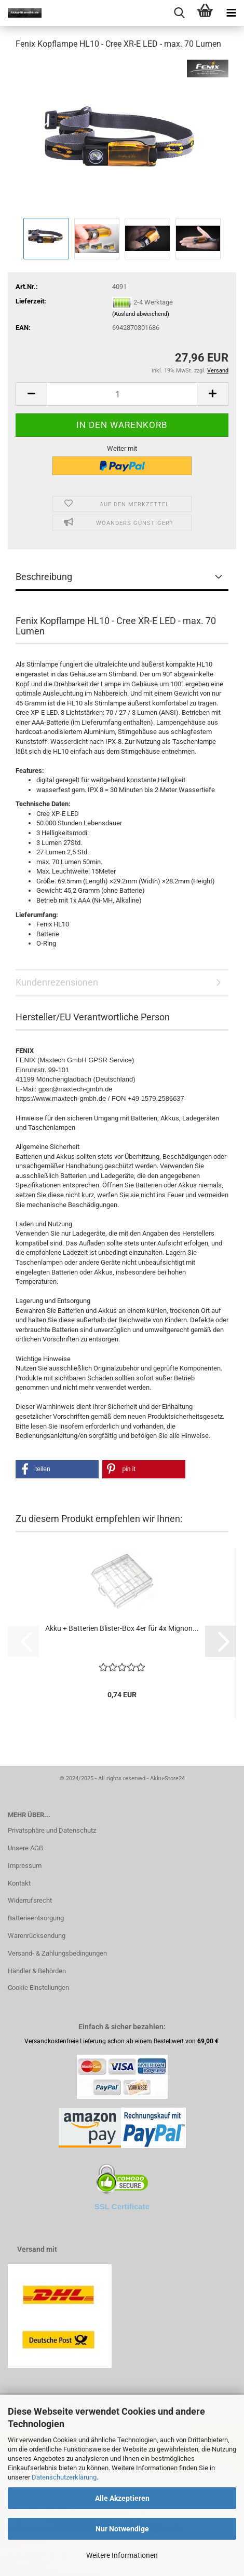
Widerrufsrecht (30, 1900)
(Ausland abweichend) (140, 314)
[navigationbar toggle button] (231, 13)
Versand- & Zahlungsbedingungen (57, 1953)
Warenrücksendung (36, 1936)
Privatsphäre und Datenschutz (52, 1830)
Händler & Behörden (37, 1971)
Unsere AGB (25, 1848)
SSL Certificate (122, 2206)
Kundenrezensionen (57, 982)
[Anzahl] (122, 394)
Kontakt (19, 1883)
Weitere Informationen (122, 2555)
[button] (31, 394)
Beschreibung (44, 576)
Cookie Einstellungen (38, 1987)
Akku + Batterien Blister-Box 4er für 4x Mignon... (122, 1628)
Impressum (25, 1865)
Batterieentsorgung (36, 1918)
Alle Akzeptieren (122, 2498)
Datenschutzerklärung (64, 2477)
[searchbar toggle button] (179, 13)
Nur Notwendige (122, 2529)
